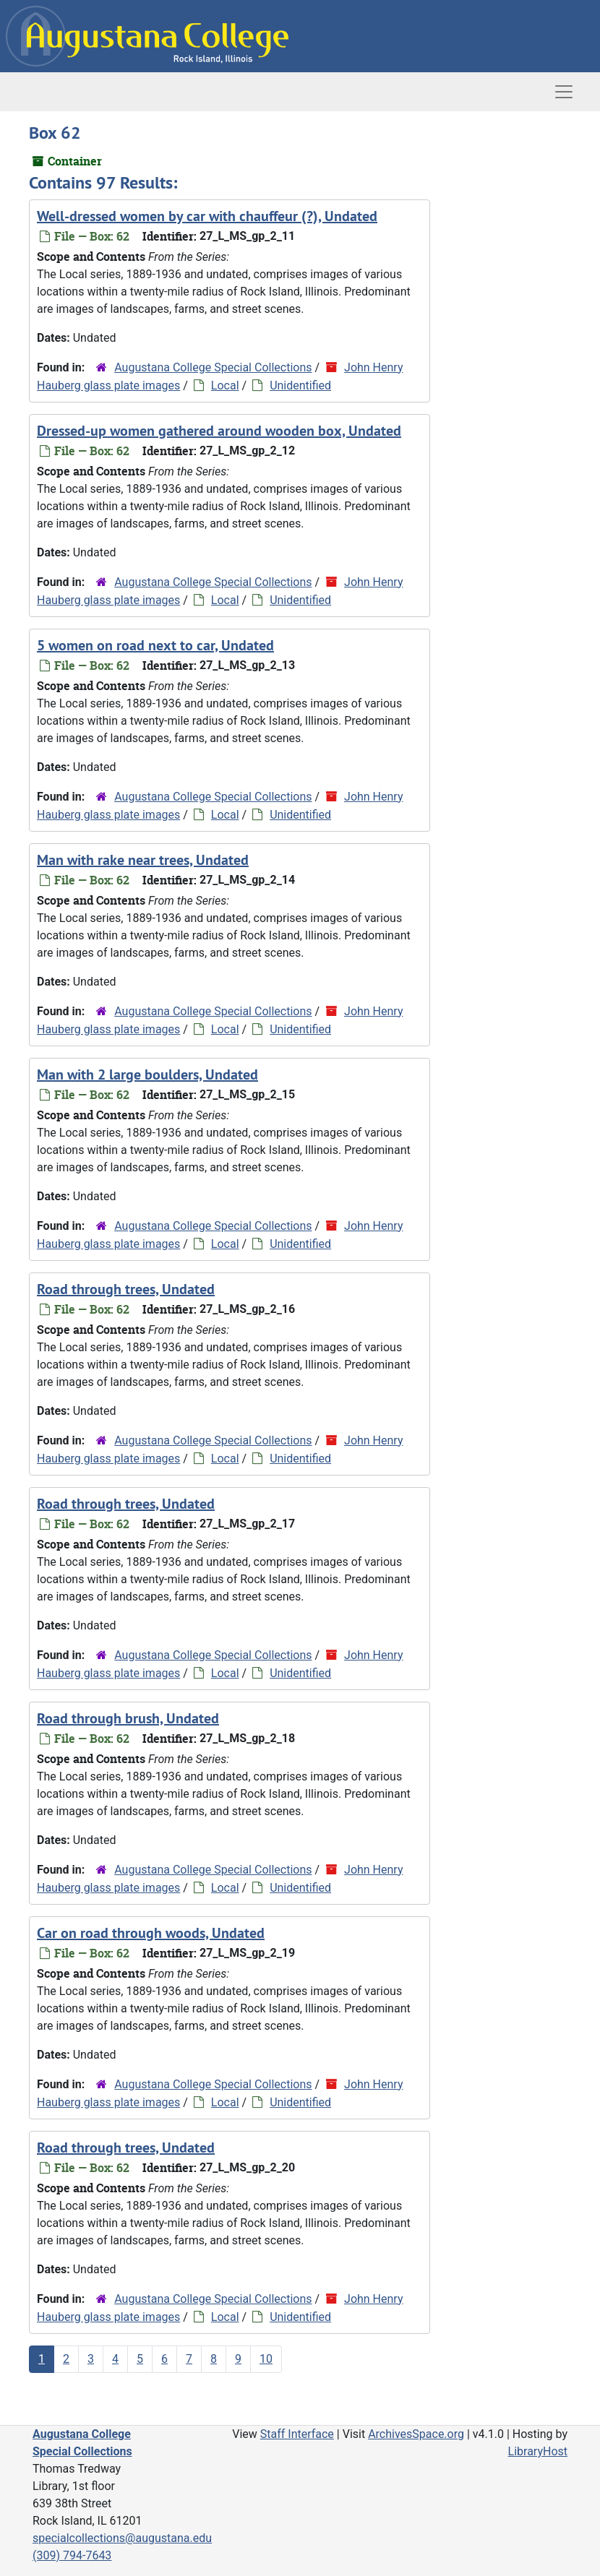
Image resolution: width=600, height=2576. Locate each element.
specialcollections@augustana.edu (122, 2538)
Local (225, 385)
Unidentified (300, 385)
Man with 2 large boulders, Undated (147, 1074)
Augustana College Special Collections (213, 367)
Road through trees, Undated (126, 1289)
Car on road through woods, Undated (151, 1933)
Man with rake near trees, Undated (143, 859)
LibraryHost (537, 2451)
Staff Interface (297, 2434)
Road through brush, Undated (128, 1718)
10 (266, 2359)
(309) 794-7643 (72, 2555)
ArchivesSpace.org (416, 2434)
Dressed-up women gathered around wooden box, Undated (219, 430)
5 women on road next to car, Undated (155, 645)
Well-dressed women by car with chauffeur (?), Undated (207, 216)
